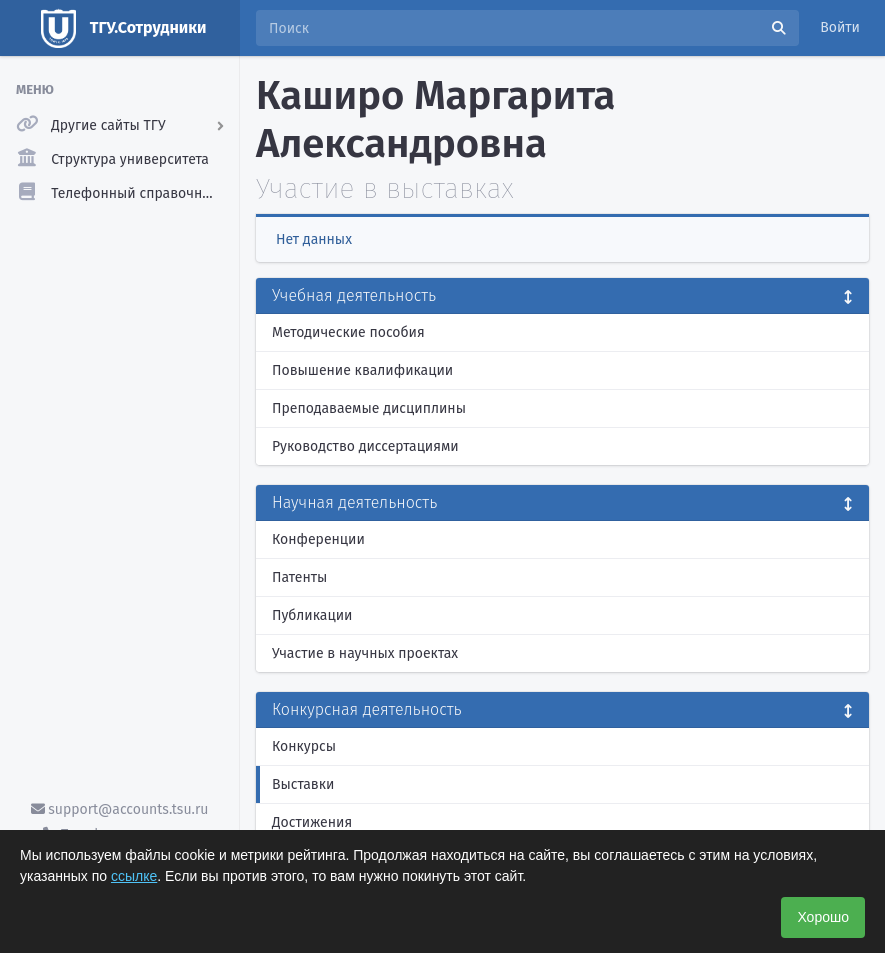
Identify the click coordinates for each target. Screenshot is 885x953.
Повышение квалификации (362, 370)
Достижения (312, 822)
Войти (840, 27)
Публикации (312, 615)
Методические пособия (348, 332)
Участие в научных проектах (365, 653)
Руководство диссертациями (365, 446)
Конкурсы (304, 746)
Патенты (299, 577)
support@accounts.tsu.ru (120, 809)
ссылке (134, 876)
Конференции (318, 539)
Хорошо (823, 917)
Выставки (303, 784)
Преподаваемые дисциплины (369, 408)
